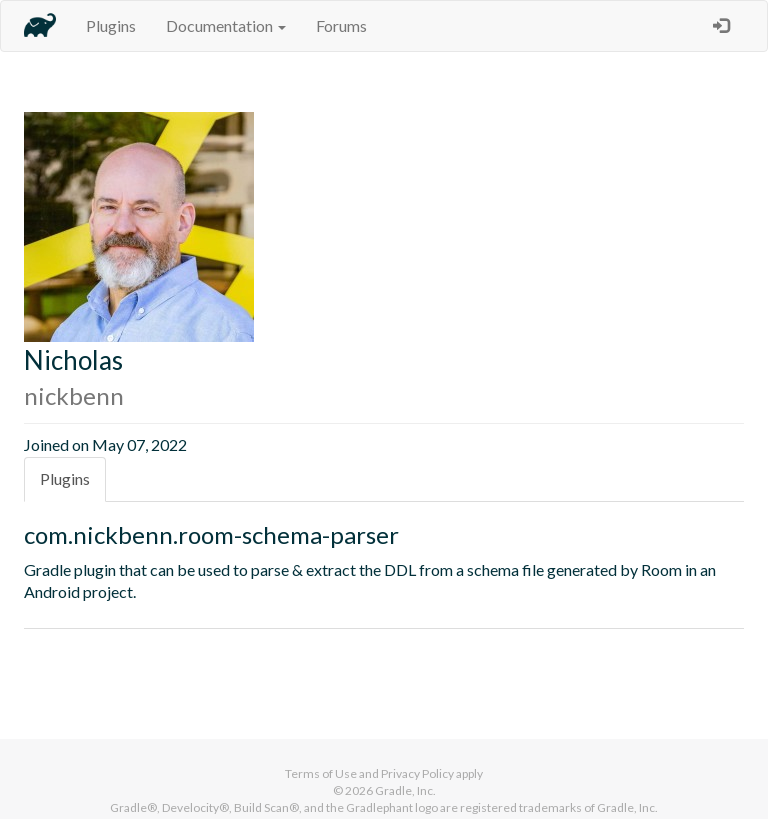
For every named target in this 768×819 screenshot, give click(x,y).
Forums (341, 25)
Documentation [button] (226, 25)
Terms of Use (321, 773)
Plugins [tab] (65, 478)
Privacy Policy (417, 773)
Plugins (111, 25)
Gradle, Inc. (405, 790)
